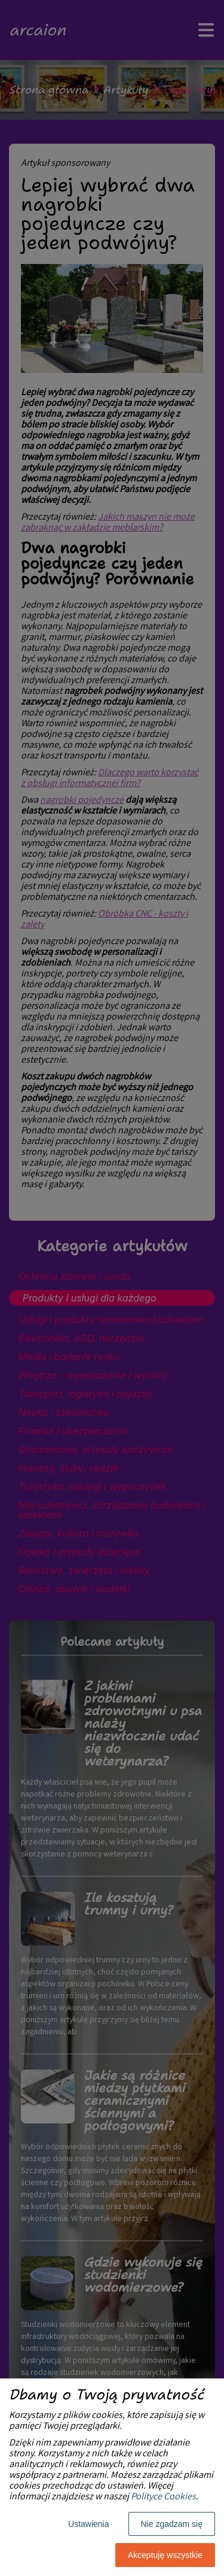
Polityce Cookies (163, 2497)
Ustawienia (88, 2524)
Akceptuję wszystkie (165, 2555)
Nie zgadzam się (172, 2524)
